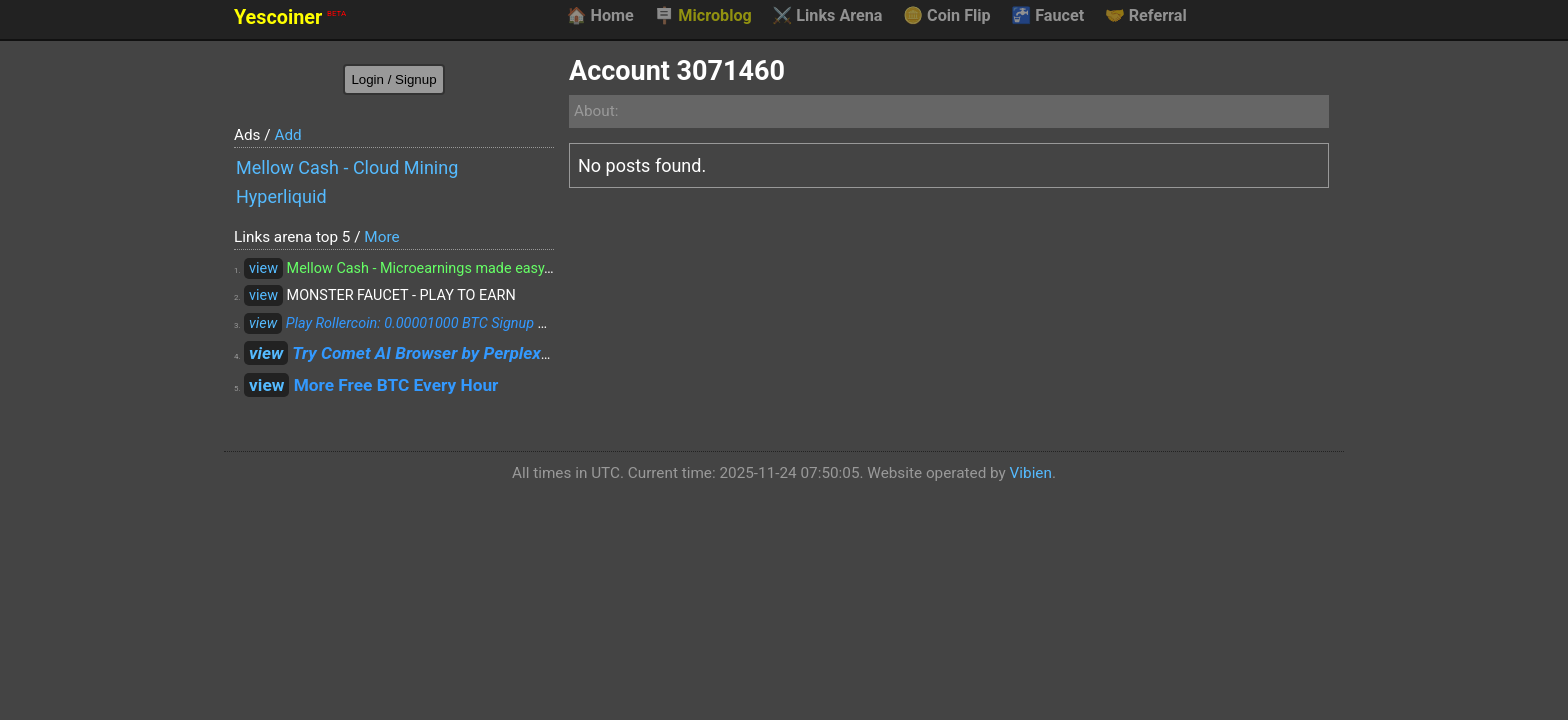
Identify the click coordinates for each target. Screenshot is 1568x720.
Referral (1146, 16)
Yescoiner (290, 17)
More (381, 237)
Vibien (1031, 473)
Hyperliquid (281, 196)
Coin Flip (947, 16)
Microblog (703, 16)
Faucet (1047, 16)
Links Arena (827, 16)
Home (599, 16)
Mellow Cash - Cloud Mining (347, 167)
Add (287, 135)
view (263, 268)
